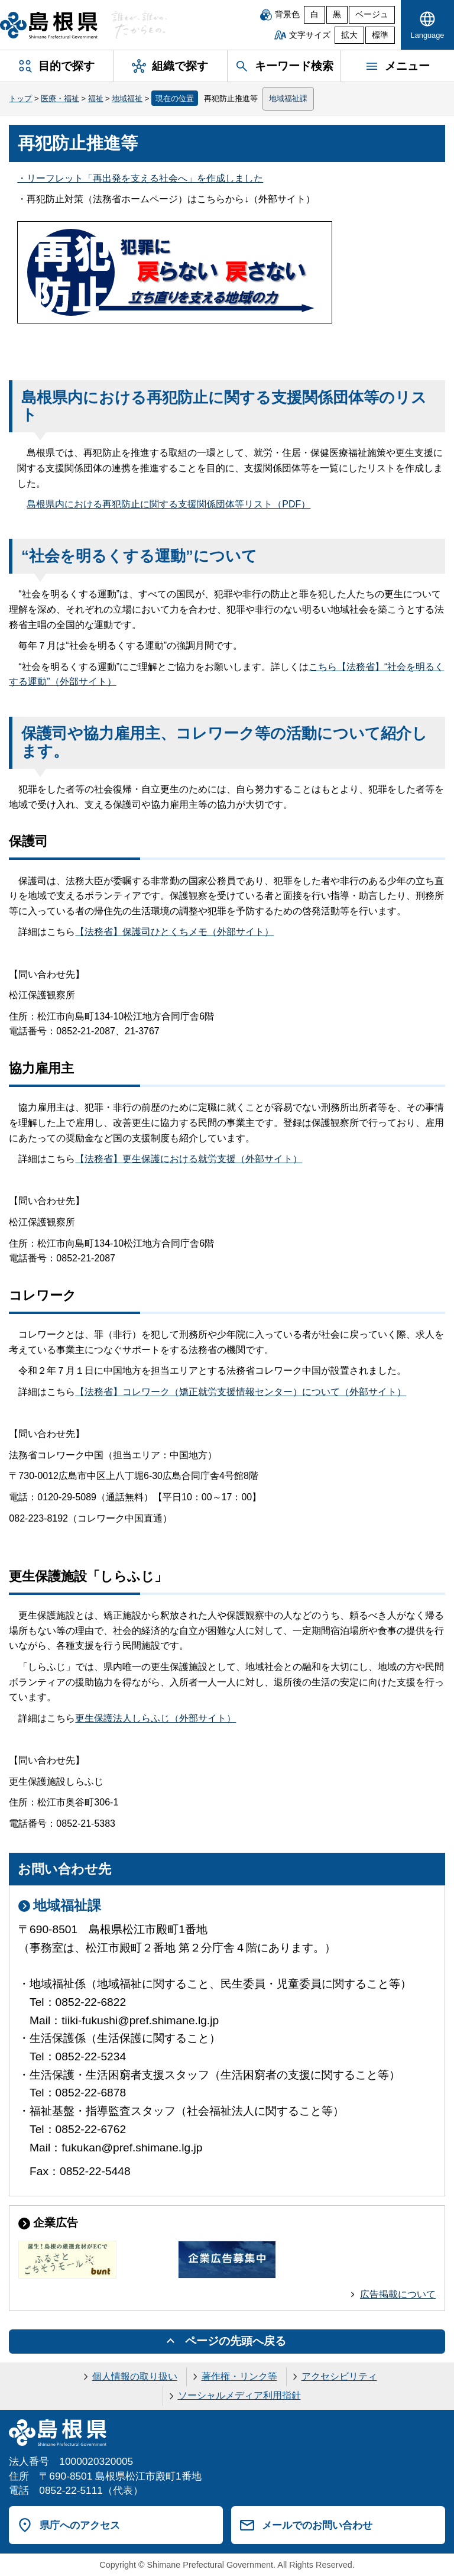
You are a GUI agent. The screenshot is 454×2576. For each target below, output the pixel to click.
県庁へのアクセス (80, 2525)
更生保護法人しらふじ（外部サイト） (155, 1718)
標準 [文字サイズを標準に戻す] (380, 35)
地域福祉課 (288, 98)
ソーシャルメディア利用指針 (239, 2395)
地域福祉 (127, 98)
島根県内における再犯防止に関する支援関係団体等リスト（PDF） (168, 504)
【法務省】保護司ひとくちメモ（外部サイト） (174, 932)
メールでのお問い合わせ (317, 2525)
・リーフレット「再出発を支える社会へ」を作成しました (140, 178)
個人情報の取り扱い (134, 2376)
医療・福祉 (60, 98)
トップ (20, 98)
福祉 (95, 98)
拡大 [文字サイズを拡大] (349, 35)
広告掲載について (398, 2294)
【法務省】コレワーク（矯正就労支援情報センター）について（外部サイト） (240, 1392)
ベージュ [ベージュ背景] (371, 14)
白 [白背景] (314, 14)
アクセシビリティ (339, 2376)
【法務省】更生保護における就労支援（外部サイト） (188, 1159)
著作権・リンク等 (239, 2376)
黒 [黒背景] (337, 14)
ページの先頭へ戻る (235, 2341)
